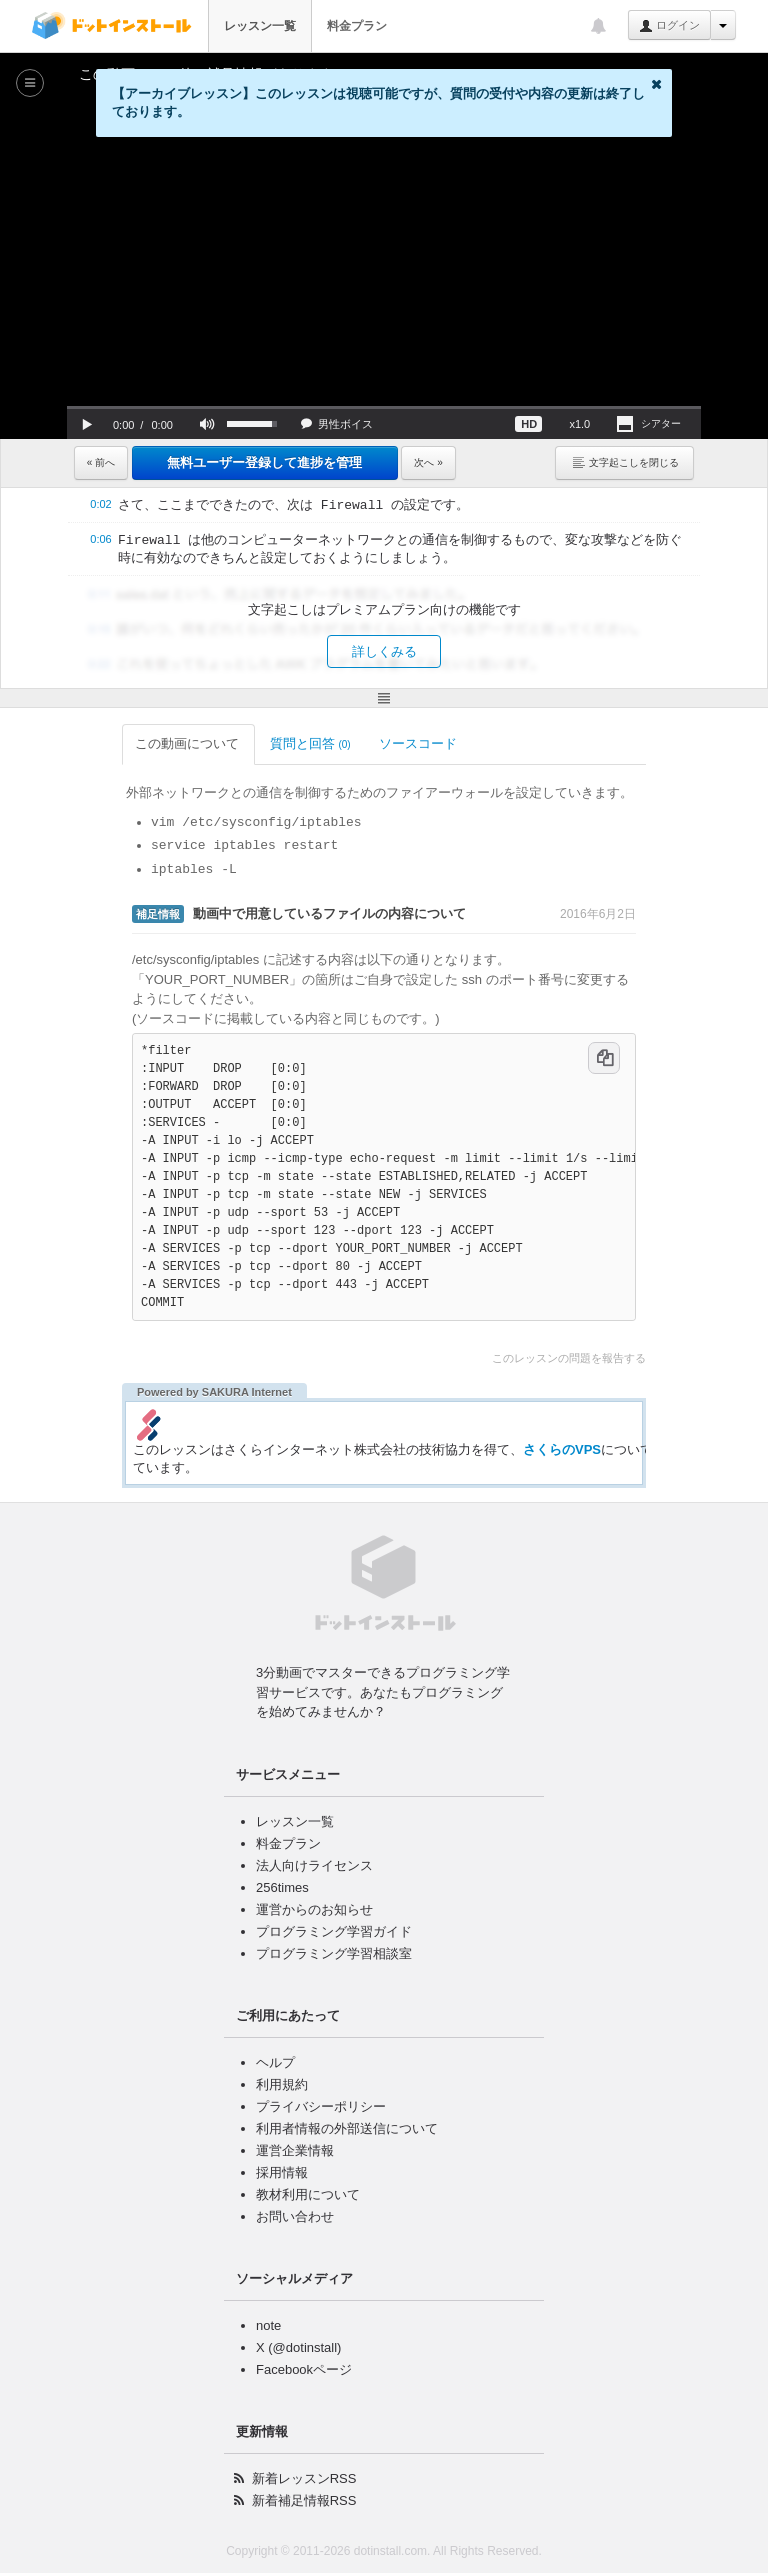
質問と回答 (261, 743)
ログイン (669, 26)
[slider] (384, 407)
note (268, 2306)
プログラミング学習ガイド (334, 1912)
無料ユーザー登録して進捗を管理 (264, 462)
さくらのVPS (513, 1429)
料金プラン (357, 26)
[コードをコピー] (653, 1039)
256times (282, 1868)
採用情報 (282, 2153)
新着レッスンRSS (304, 2459)
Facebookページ (304, 2350)
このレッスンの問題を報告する (618, 1339)
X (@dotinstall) (298, 2328)
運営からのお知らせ (314, 1890)
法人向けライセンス (314, 1846)
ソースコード (370, 743)
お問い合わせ (295, 2197)
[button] (87, 424)
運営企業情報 (295, 2131)
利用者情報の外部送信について (347, 2109)
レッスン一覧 (260, 26)
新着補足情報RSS (304, 2481)
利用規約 (282, 2065)
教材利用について (308, 2175)
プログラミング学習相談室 (334, 1934)
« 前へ (101, 462)
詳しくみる (384, 651)
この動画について (139, 743)
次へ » (428, 462)
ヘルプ (275, 2043)
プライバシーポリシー (321, 2087)
